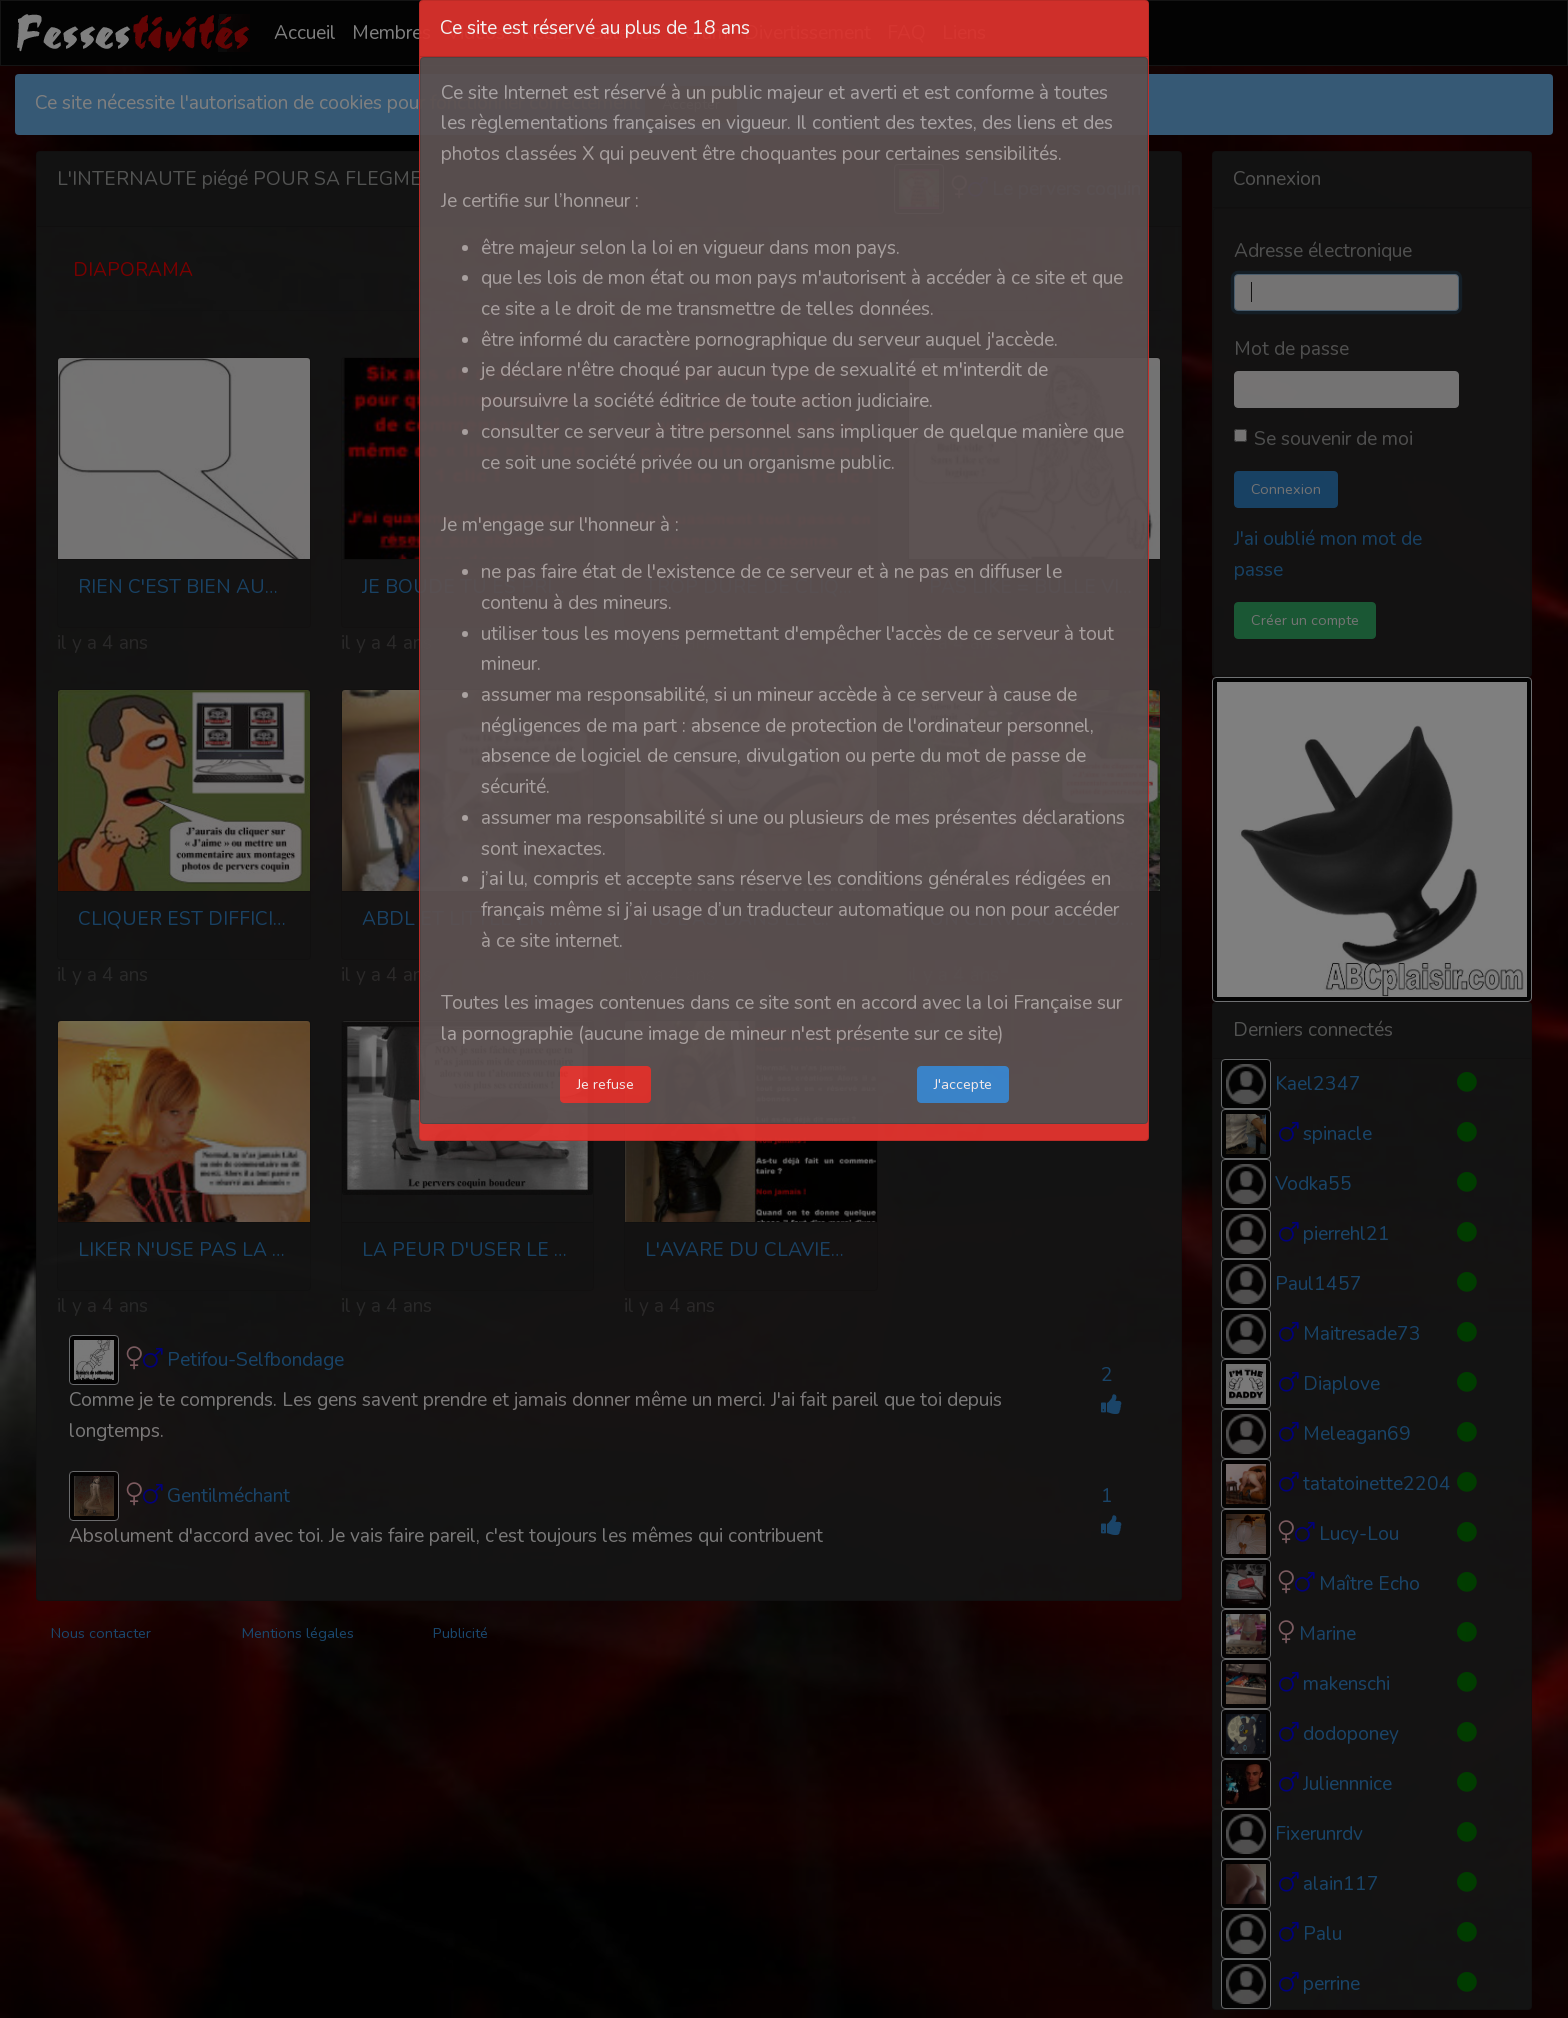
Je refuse (605, 1084)
